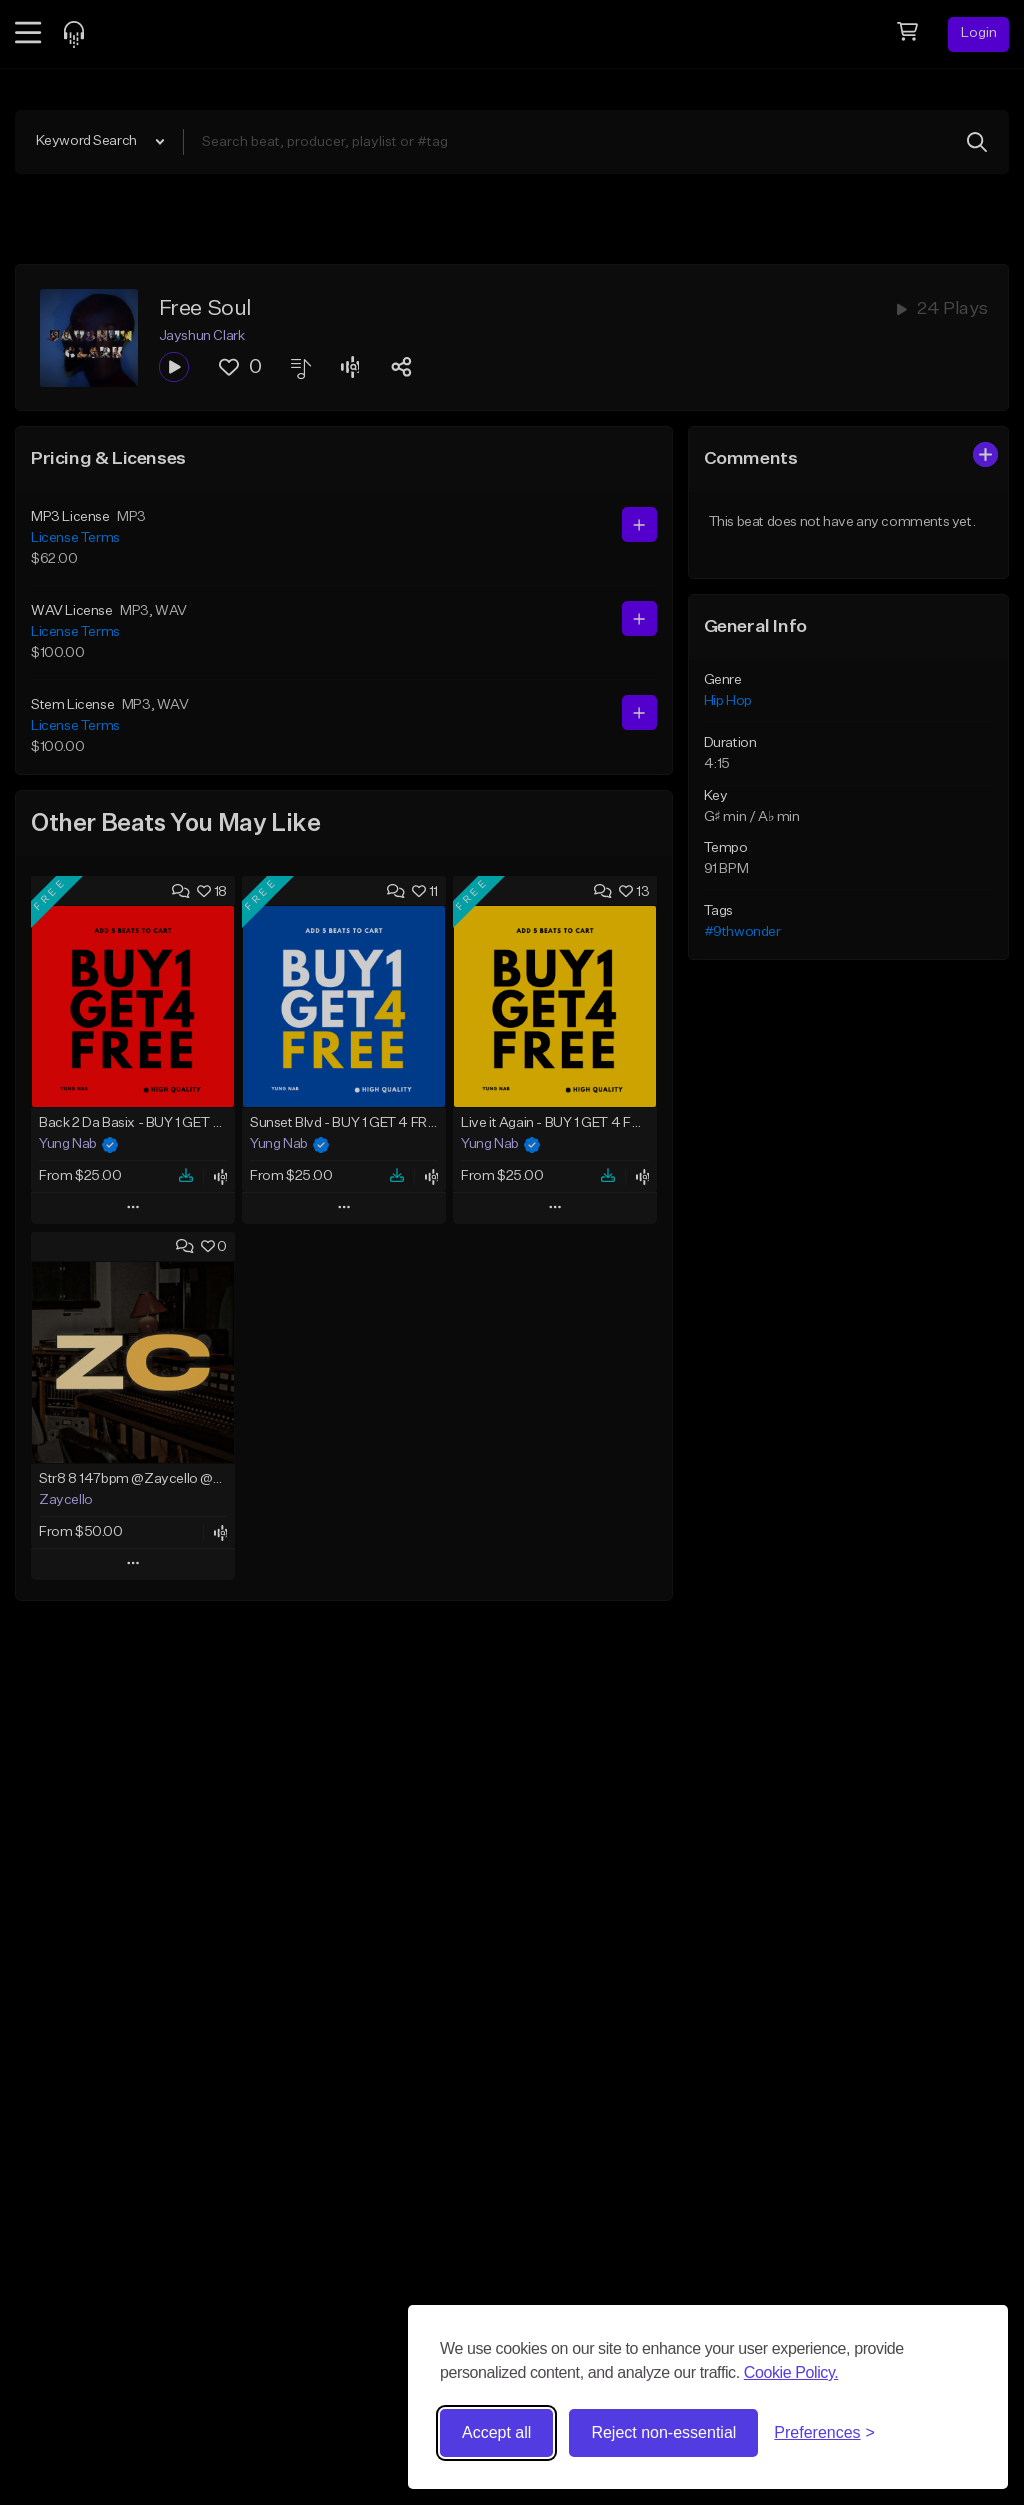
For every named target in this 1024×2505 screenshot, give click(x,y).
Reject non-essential (663, 2432)
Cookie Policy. (791, 2372)
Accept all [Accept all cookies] (496, 2432)
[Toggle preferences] (824, 2433)
